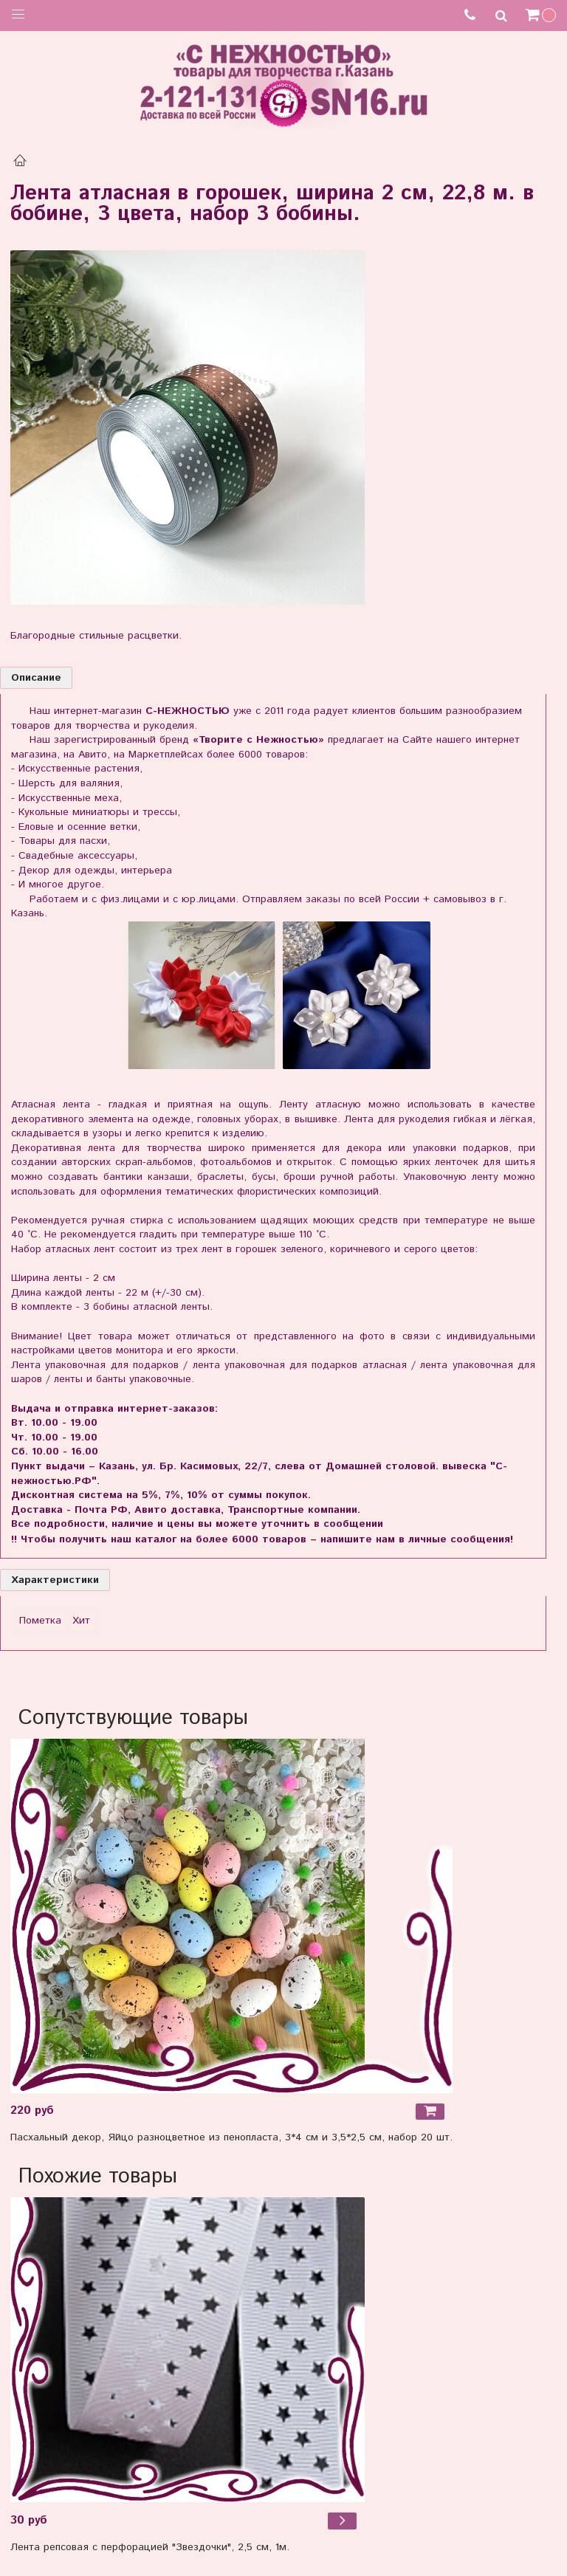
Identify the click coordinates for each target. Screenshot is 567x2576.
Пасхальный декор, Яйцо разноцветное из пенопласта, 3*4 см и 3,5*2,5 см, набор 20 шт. (231, 2137)
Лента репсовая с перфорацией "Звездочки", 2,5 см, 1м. (149, 2547)
